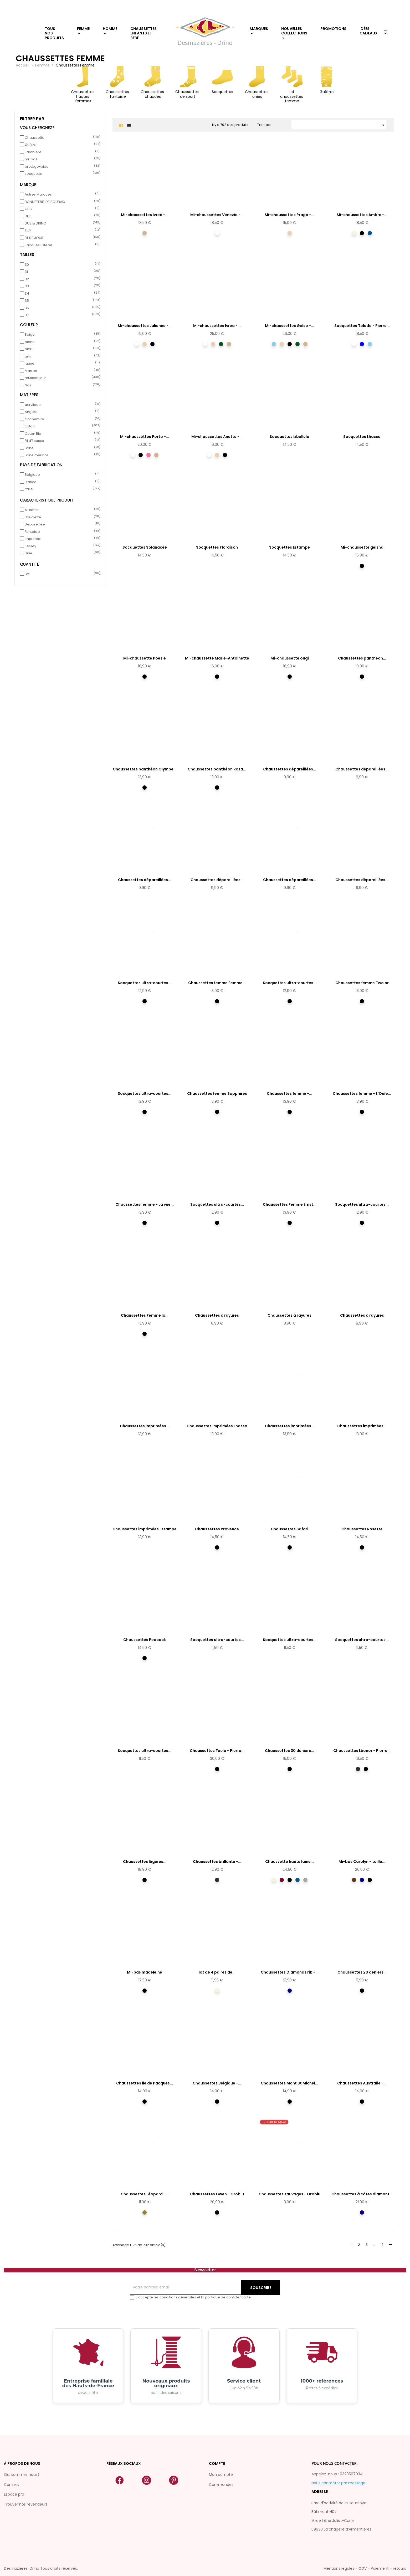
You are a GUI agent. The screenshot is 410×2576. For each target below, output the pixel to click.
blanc (61, 342)
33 (61, 286)
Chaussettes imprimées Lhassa (217, 1426)
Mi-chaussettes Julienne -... (145, 325)
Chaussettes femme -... (289, 1093)
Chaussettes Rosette (362, 1529)
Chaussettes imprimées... (144, 1426)
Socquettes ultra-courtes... (144, 982)
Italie (61, 489)
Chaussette (61, 137)
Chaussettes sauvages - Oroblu (289, 2194)
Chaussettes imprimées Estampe (144, 1529)
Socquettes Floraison (217, 547)
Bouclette (61, 517)
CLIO (61, 209)
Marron (61, 371)
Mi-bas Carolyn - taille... (362, 1861)
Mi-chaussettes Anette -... (217, 436)
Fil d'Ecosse (61, 440)
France (61, 482)
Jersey (61, 546)
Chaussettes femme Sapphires (217, 1093)
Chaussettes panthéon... (362, 658)
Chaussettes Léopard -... (145, 2194)
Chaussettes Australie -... (362, 2083)
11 (382, 2244)
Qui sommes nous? (22, 2474)
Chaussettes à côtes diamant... (362, 2194)
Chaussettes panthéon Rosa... (217, 769)
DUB (61, 216)
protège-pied (61, 166)
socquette (61, 173)
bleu (61, 349)
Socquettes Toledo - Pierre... (362, 325)
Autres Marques (61, 194)
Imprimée (61, 538)
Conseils (11, 2484)
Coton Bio (61, 433)
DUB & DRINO (61, 223)
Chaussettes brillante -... (217, 1861)
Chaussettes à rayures (217, 1315)
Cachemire (61, 419)
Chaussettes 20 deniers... (362, 1972)
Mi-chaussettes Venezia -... (217, 214)
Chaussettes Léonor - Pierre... (362, 1750)
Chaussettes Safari (289, 1529)
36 (61, 308)
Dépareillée (61, 524)
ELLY (61, 230)
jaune (61, 363)
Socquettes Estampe (289, 547)
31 (61, 271)
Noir (61, 385)
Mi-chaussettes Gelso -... (289, 325)
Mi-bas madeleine (144, 1972)
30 (61, 264)
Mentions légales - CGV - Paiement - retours (365, 2568)
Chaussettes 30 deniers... (289, 1750)
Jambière (61, 152)
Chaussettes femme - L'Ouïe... (362, 1093)
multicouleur (61, 378)
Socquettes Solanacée (144, 547)
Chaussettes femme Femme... (217, 982)
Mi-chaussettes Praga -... (289, 214)
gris (61, 356)
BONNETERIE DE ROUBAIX (61, 202)
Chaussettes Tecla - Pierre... (217, 1750)
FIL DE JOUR (61, 238)
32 (61, 279)
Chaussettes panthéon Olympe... (145, 769)
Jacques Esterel (61, 245)
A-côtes (61, 510)
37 (61, 315)
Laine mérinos (61, 455)
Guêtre (61, 144)
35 (61, 300)
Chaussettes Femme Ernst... (289, 1204)
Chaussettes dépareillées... (289, 769)
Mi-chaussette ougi (289, 658)
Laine (61, 448)
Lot (61, 574)
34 (61, 293)
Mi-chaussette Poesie (144, 658)
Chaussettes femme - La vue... (144, 1204)
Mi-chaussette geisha (362, 547)
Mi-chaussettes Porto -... (144, 436)
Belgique (61, 474)
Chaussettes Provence (217, 1529)
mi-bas (61, 159)
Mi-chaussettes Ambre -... (362, 214)
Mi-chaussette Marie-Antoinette (217, 658)
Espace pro (14, 2494)
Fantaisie (61, 531)
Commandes (221, 2484)
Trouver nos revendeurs (26, 2504)
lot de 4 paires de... (217, 1972)
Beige (61, 334)
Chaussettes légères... (144, 1861)
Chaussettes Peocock (144, 1639)
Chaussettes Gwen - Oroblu (217, 2194)
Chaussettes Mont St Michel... (289, 2083)
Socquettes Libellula (289, 436)
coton (61, 426)
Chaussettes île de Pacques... (144, 2083)
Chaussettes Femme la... (144, 1315)
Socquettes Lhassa (362, 436)
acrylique (61, 404)
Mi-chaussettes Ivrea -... (144, 214)
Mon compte (221, 2474)
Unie (61, 553)
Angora (61, 412)
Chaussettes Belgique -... (217, 2083)
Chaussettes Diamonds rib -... (290, 1972)
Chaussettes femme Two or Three (362, 983)
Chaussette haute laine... (289, 1861)
